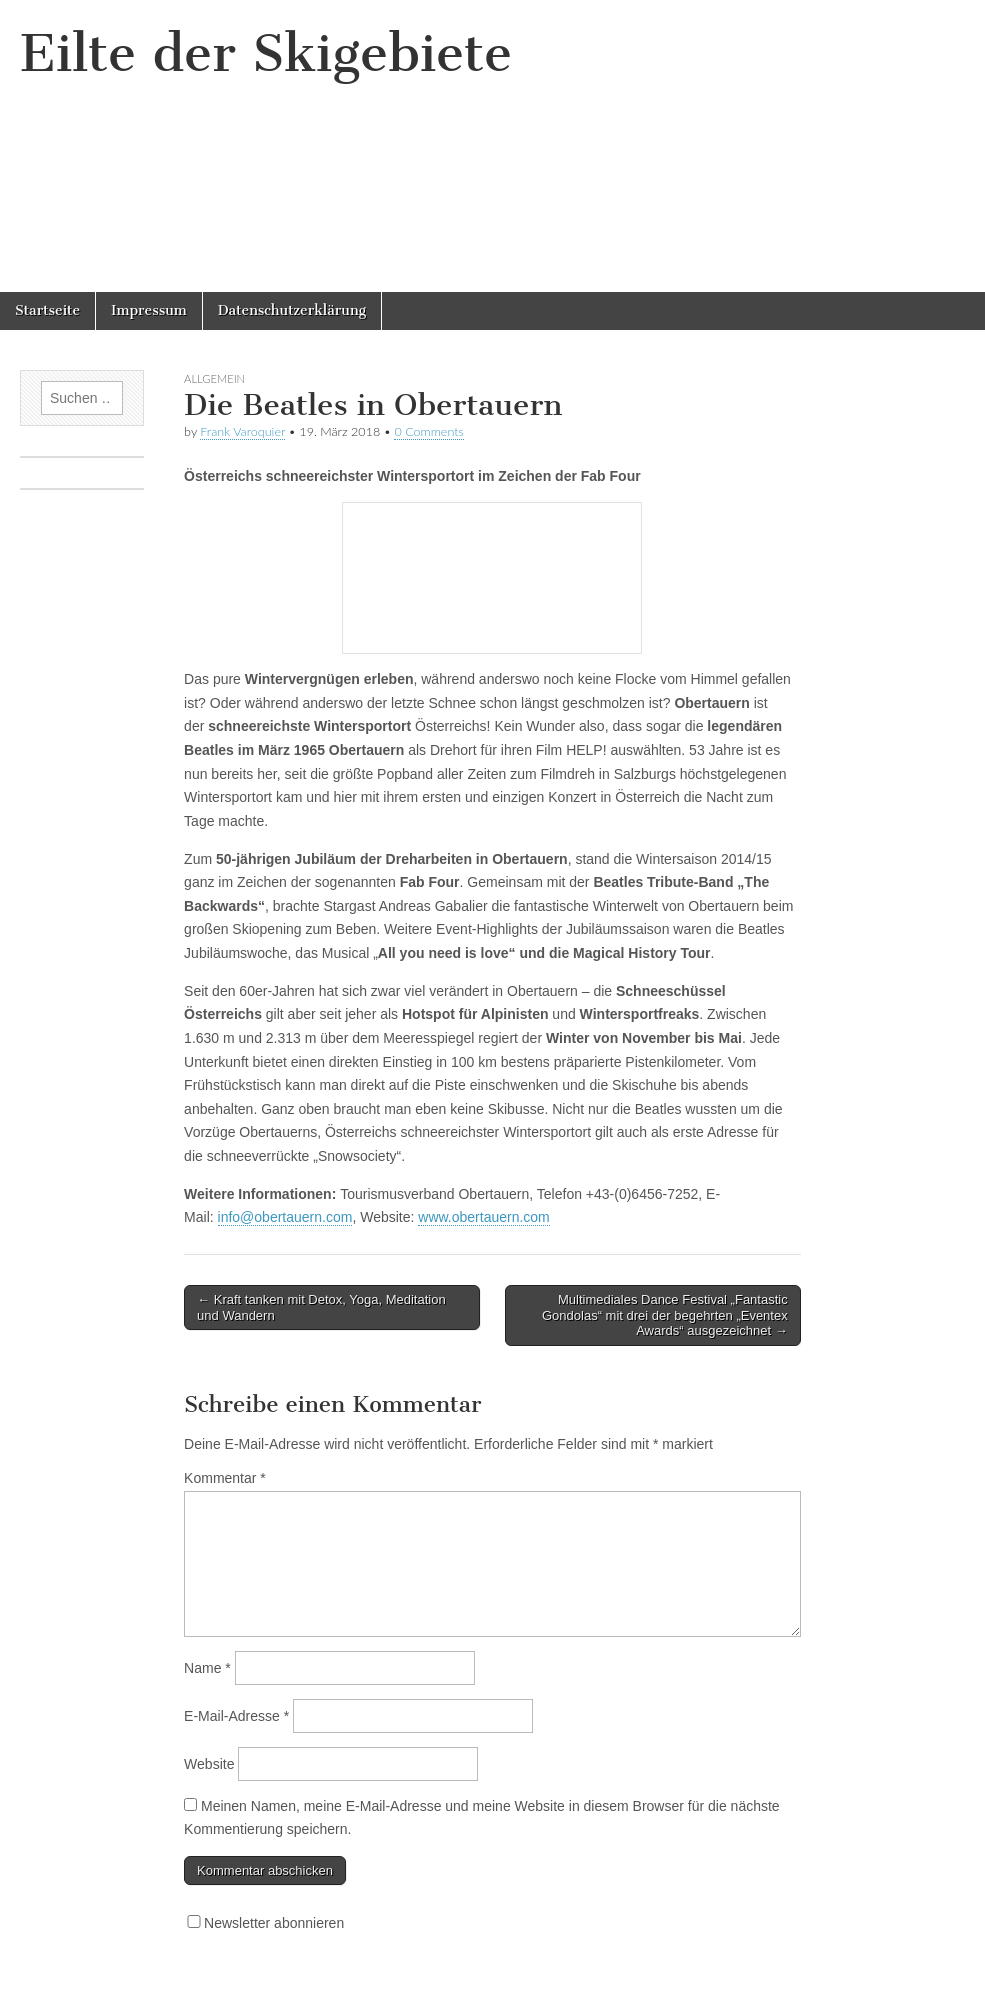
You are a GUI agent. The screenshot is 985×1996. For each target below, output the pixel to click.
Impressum (149, 310)
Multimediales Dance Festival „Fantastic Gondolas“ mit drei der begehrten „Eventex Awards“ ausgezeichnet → (665, 1315)
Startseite (47, 310)
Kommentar (225, 1478)
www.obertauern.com (484, 1217)
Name (207, 1668)
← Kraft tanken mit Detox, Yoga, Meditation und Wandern (321, 1307)
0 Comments (429, 431)
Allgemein (214, 378)
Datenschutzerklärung (292, 310)
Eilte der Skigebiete (266, 53)
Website (209, 1764)
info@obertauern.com (285, 1217)
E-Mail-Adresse (236, 1716)
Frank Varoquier (242, 431)
